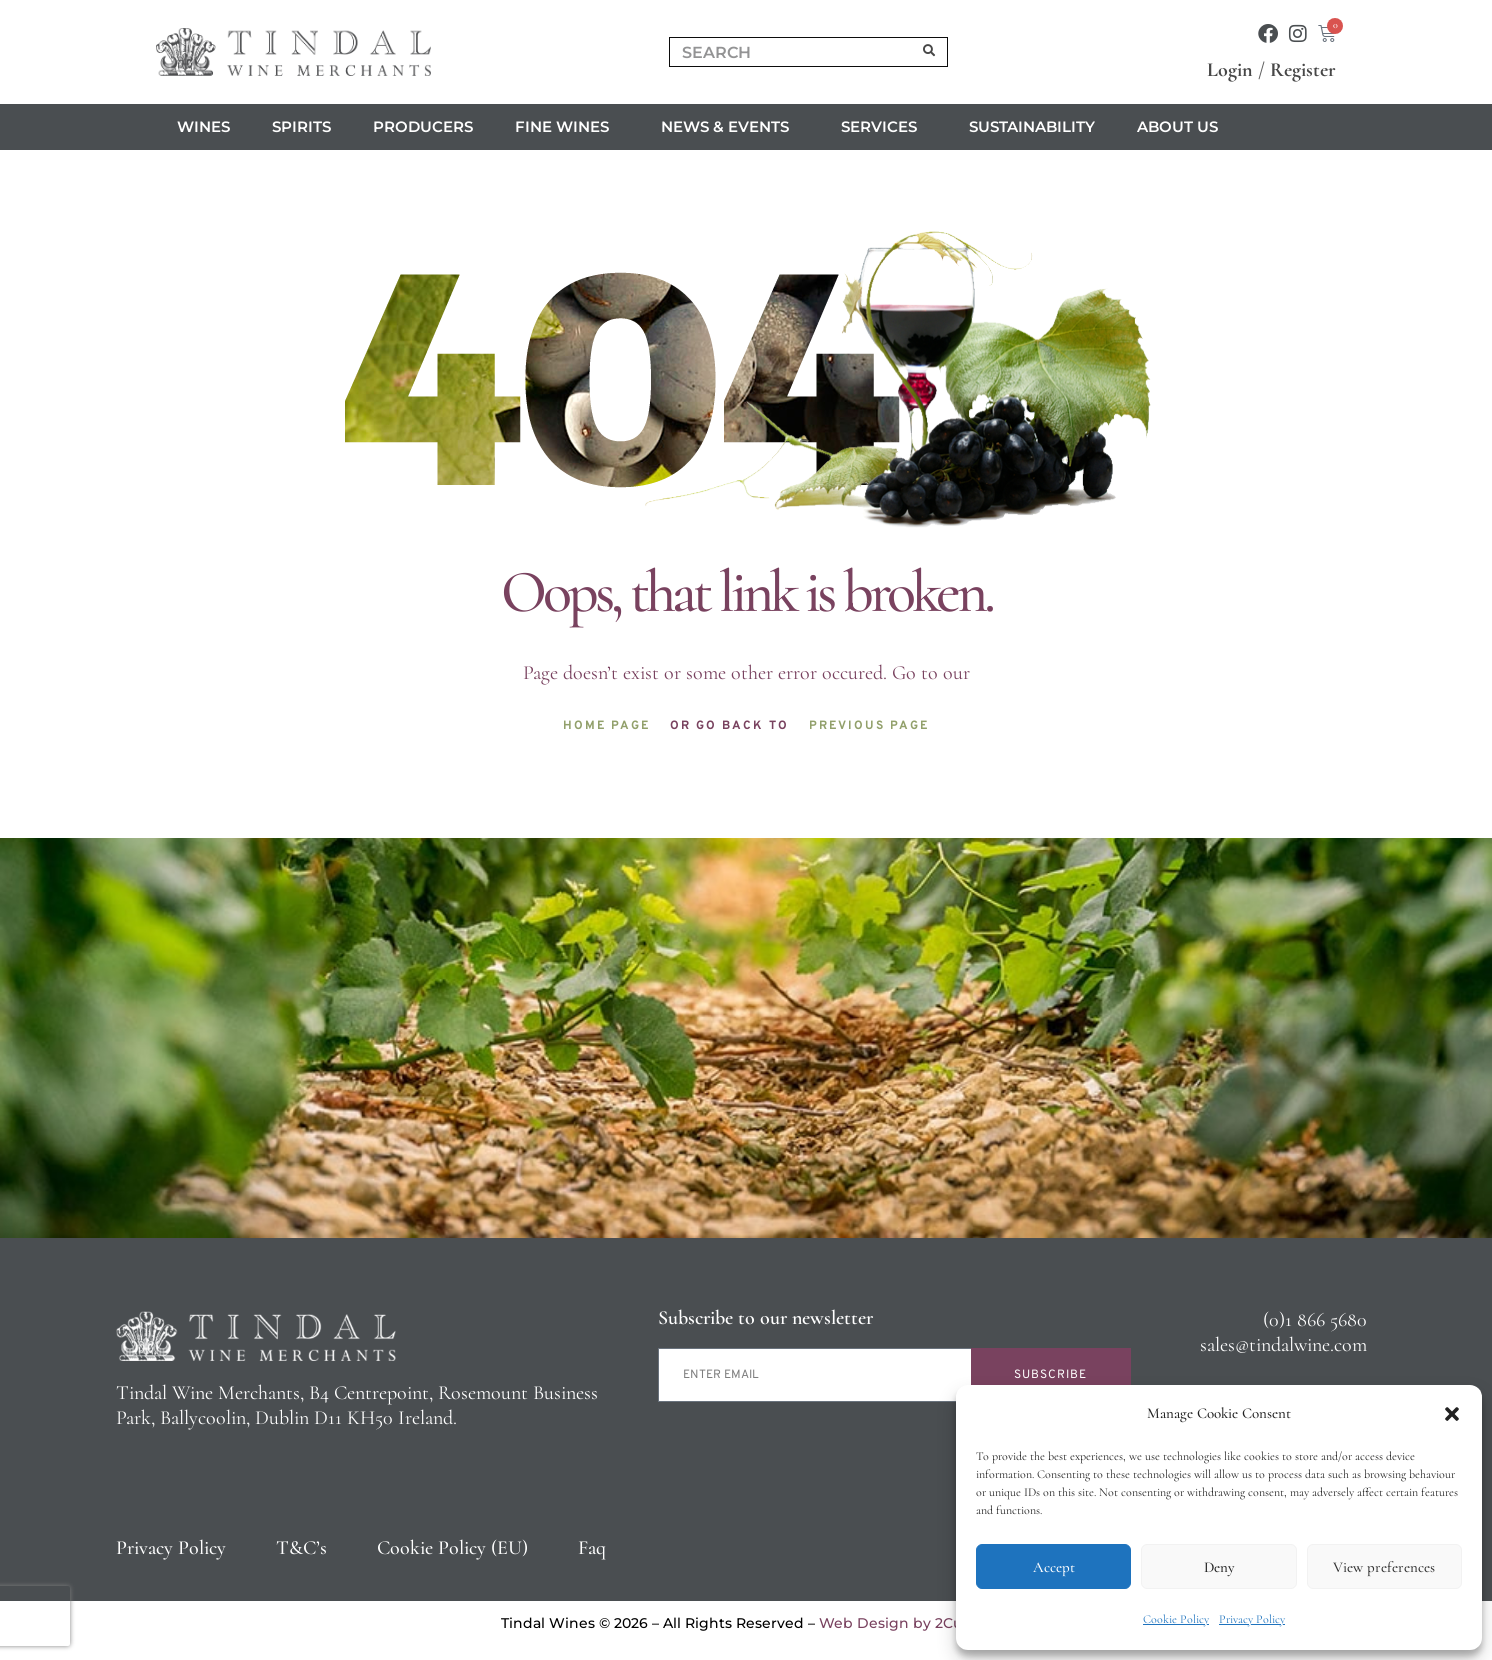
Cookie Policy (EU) (452, 1548)
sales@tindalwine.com (1283, 1345)
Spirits (301, 126)
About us (1182, 127)
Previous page (869, 726)
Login (1230, 70)
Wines (203, 126)
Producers (423, 126)
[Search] (930, 52)
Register (1303, 70)
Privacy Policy (1252, 1619)
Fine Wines (567, 127)
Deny (1219, 1567)
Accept (1054, 1567)
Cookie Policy (1176, 1619)
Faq (592, 1548)
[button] (1452, 1414)
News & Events (730, 127)
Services (884, 127)
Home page (606, 726)
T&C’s (301, 1548)
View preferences (1384, 1567)
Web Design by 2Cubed (905, 1623)
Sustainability (1032, 126)
